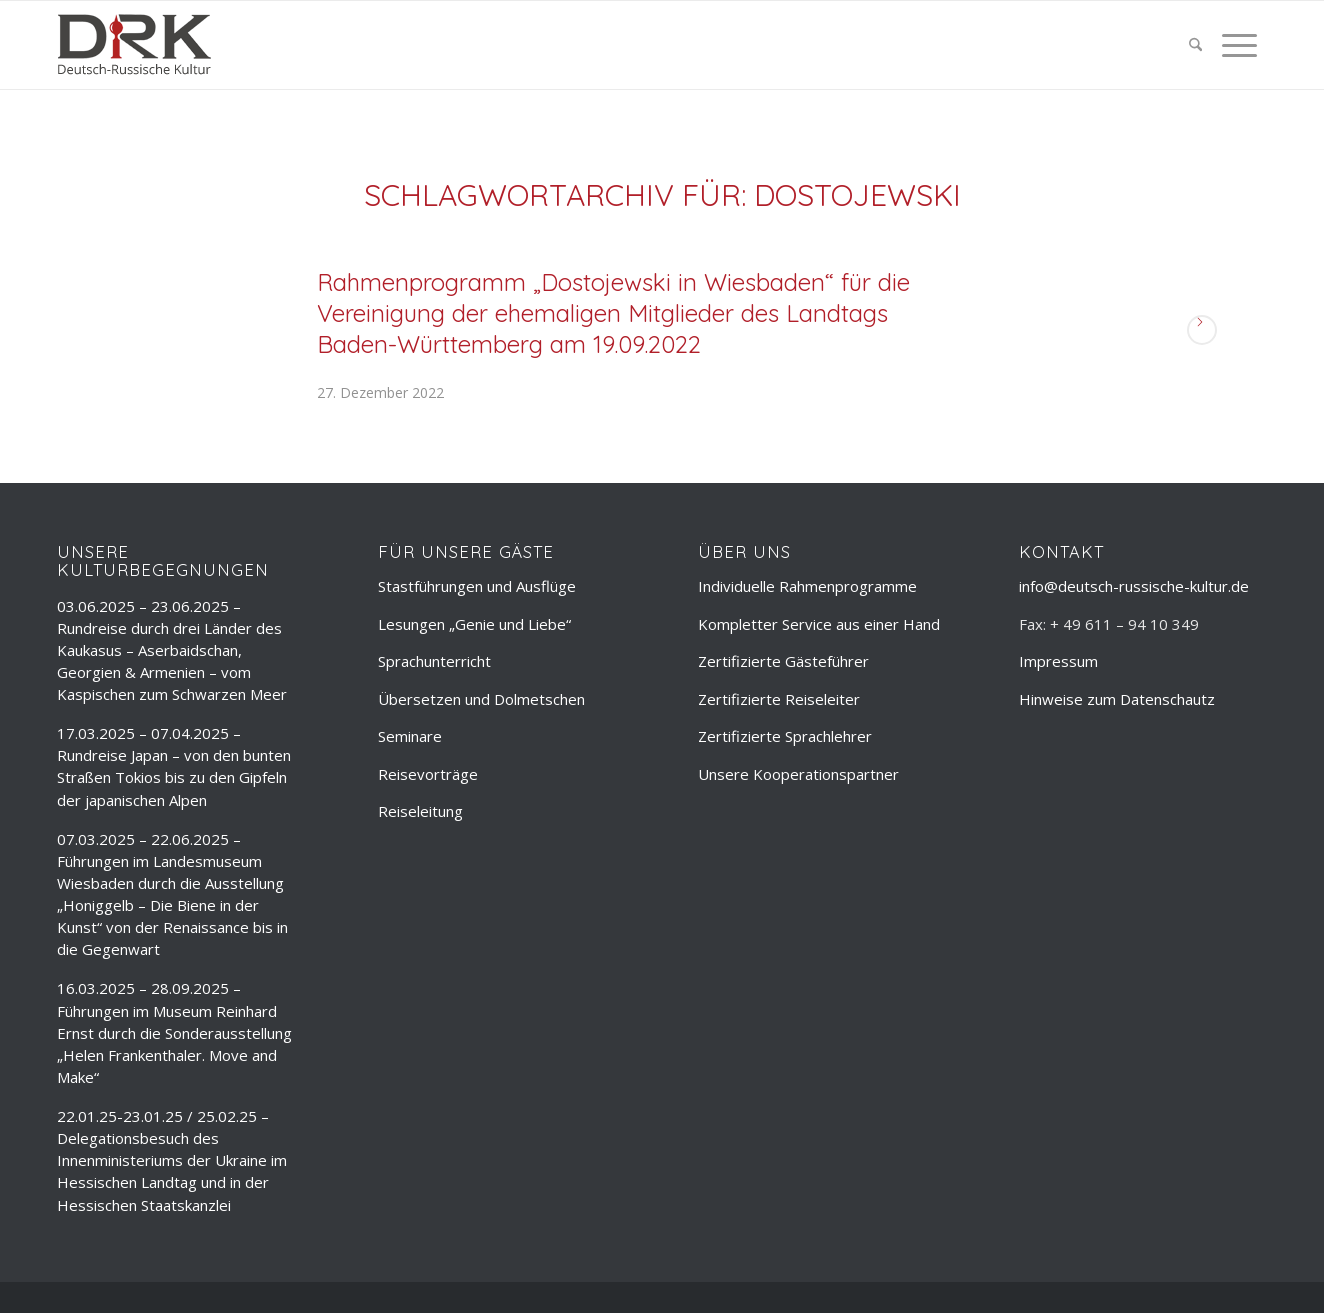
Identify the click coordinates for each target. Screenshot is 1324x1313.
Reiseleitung (420, 811)
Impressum (1058, 661)
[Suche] (1195, 45)
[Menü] (1234, 45)
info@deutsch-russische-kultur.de (1134, 586)
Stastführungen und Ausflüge (477, 586)
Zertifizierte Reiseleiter (779, 699)
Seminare (410, 736)
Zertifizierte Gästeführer (783, 661)
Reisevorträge (428, 774)
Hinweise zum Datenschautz (1117, 699)
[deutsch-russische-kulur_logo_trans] (134, 45)
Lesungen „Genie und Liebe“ (474, 624)
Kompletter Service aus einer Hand (819, 624)
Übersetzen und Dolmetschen (481, 699)
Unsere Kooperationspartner (798, 774)
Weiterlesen (1202, 330)
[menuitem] (1195, 45)
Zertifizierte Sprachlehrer (785, 736)
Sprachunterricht (434, 661)
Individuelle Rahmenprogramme (807, 586)
